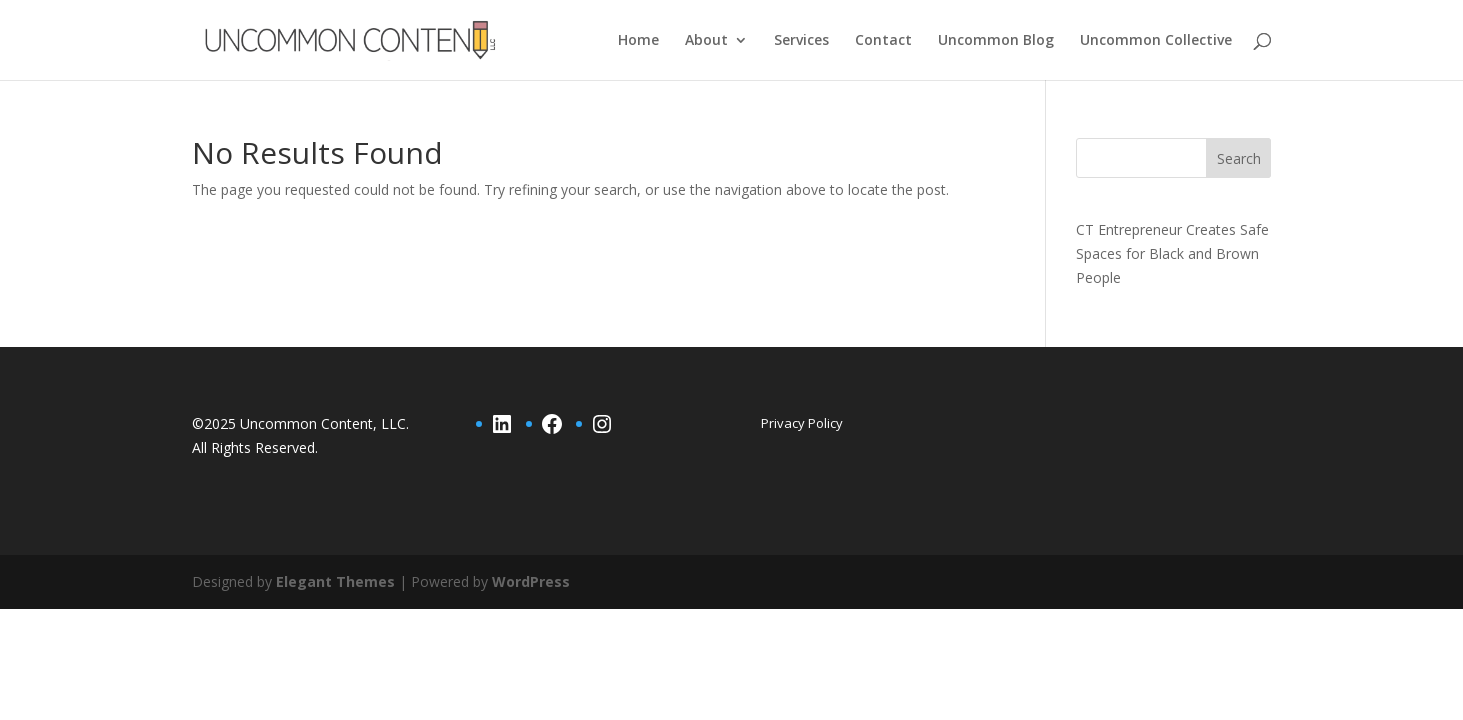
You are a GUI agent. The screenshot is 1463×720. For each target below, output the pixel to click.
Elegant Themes (335, 581)
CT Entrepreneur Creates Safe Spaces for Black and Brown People (1172, 253)
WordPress (531, 581)
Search (1239, 158)
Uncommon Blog (996, 41)
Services (801, 41)
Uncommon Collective (1156, 41)
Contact (883, 41)
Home (638, 41)
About (706, 41)
